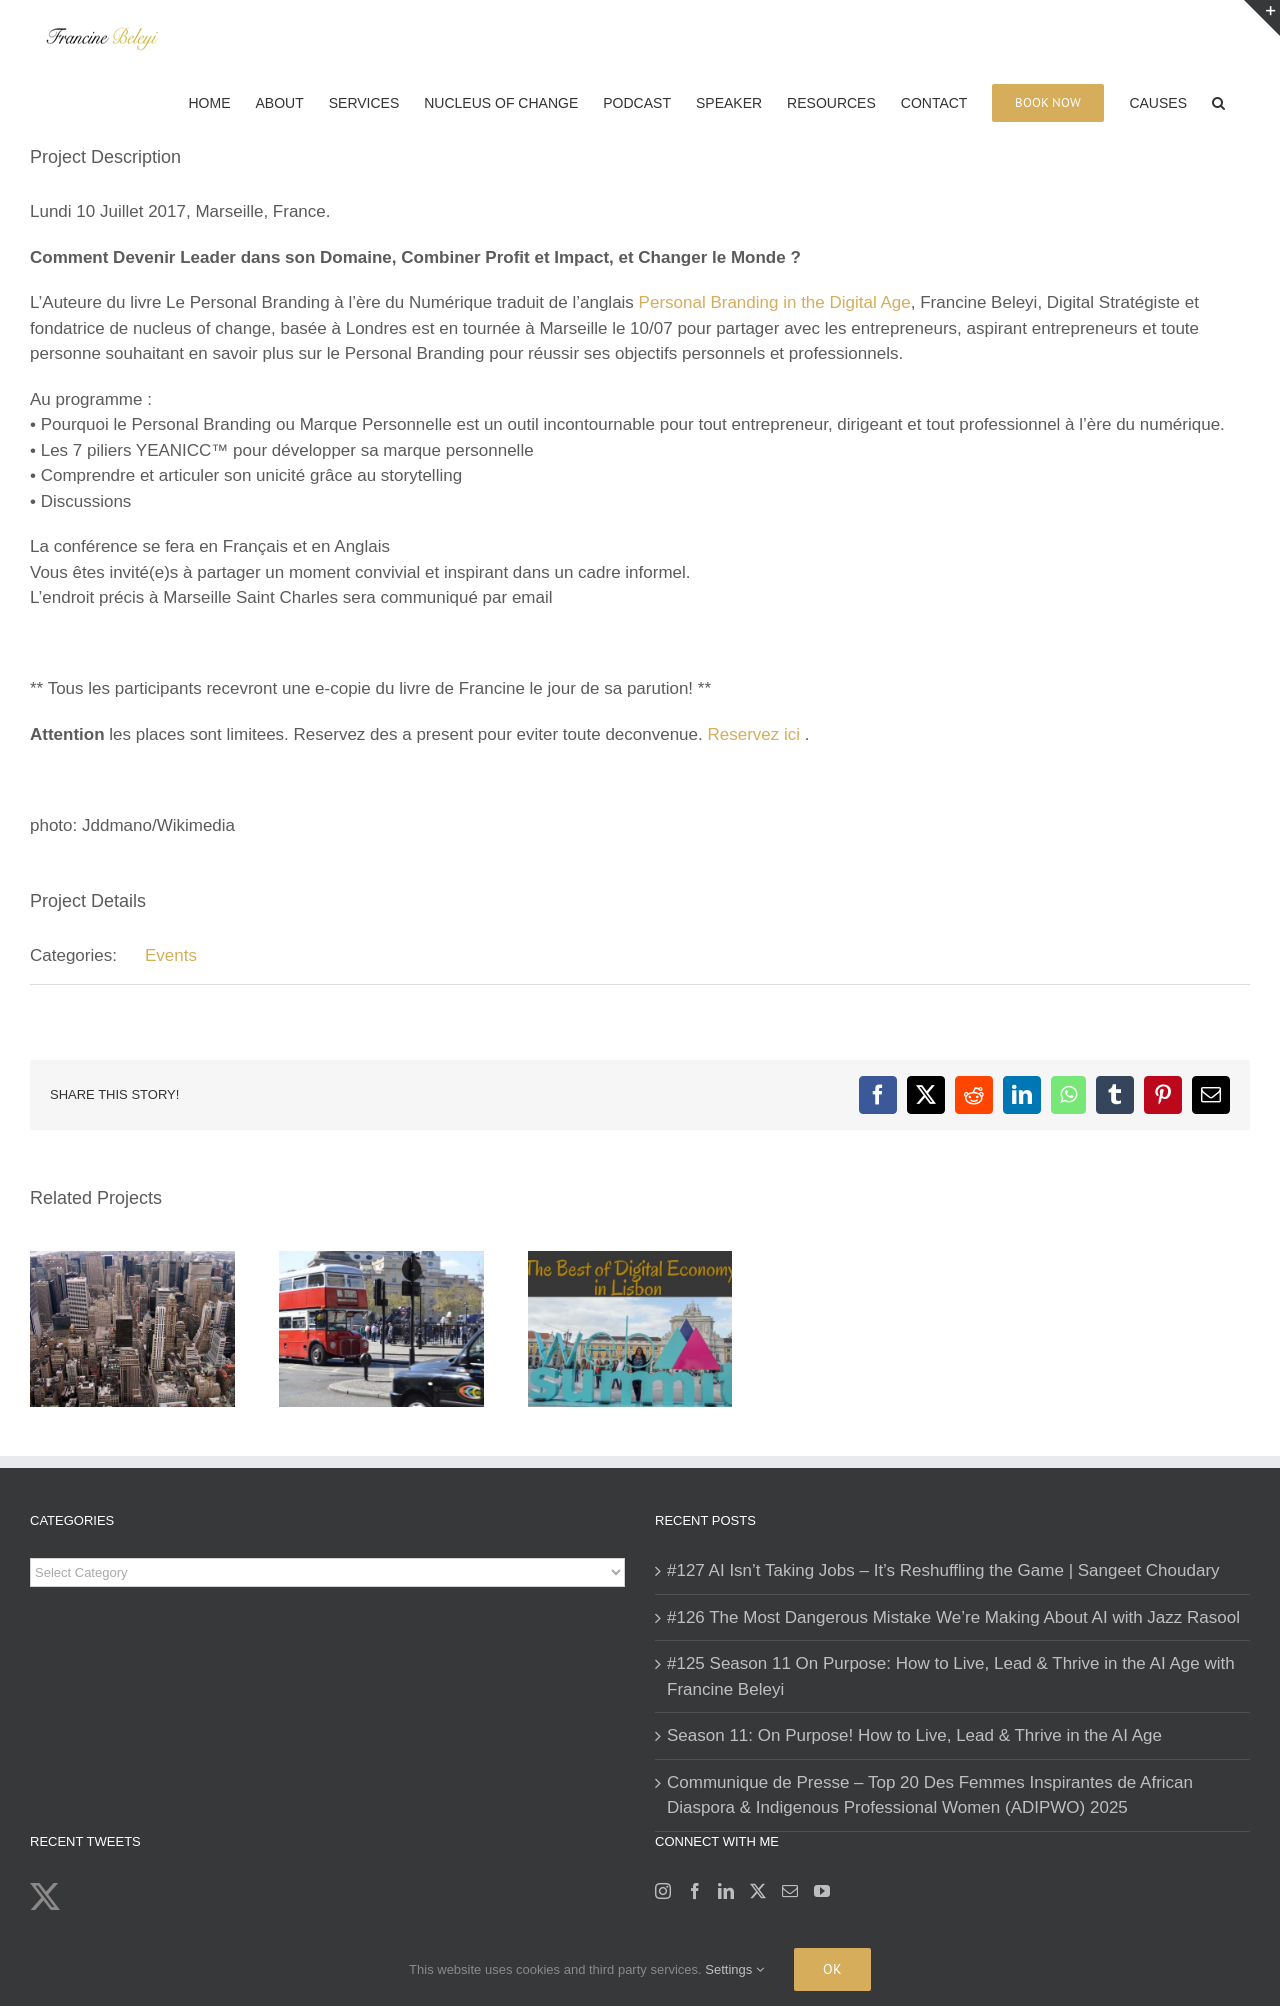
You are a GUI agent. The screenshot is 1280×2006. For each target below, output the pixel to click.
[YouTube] (822, 1891)
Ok (832, 1969)
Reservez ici (755, 734)
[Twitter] (758, 1891)
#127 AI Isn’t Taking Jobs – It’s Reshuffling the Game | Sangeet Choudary (943, 1570)
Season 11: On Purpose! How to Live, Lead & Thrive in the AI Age (914, 1735)
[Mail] (790, 1891)
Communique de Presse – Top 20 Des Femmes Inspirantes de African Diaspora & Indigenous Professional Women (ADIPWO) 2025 (930, 1795)
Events (171, 955)
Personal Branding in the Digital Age (775, 302)
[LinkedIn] (726, 1891)
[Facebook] (695, 1891)
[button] (1218, 101)
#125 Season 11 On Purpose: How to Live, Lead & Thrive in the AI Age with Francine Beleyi (951, 1676)
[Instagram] (663, 1891)
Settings (734, 1969)
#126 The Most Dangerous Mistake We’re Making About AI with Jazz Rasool (953, 1617)
